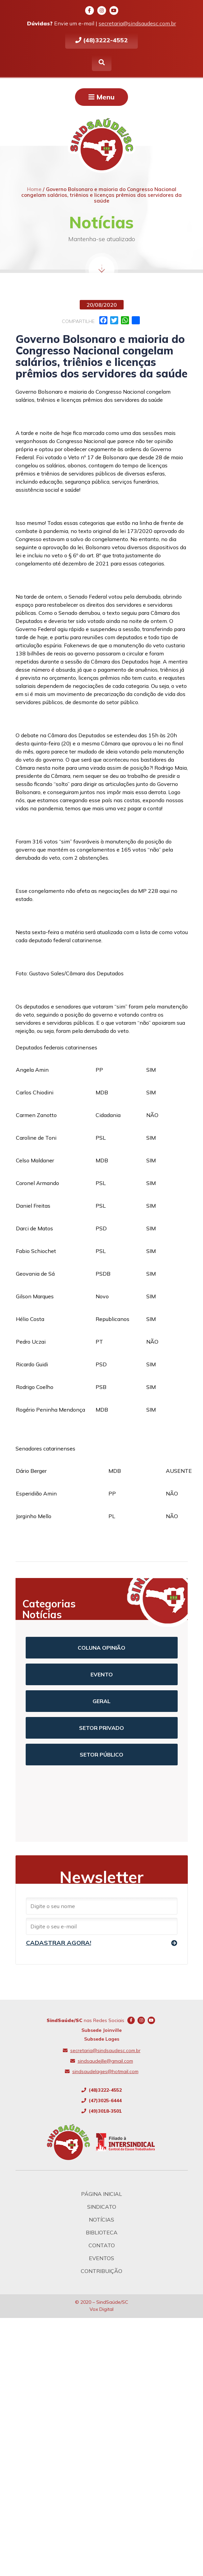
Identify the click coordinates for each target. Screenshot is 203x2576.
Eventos (101, 2258)
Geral (101, 1701)
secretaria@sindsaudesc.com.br (137, 23)
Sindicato (101, 2207)
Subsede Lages (101, 2039)
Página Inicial (101, 2194)
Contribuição (101, 2271)
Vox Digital (101, 2309)
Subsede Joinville (101, 2030)
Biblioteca (102, 2232)
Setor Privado (101, 1727)
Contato (101, 2245)
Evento (102, 1674)
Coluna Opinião (101, 1647)
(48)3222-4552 (101, 40)
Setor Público (101, 1754)
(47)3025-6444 (101, 2100)
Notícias (101, 2220)
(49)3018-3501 (101, 2111)
